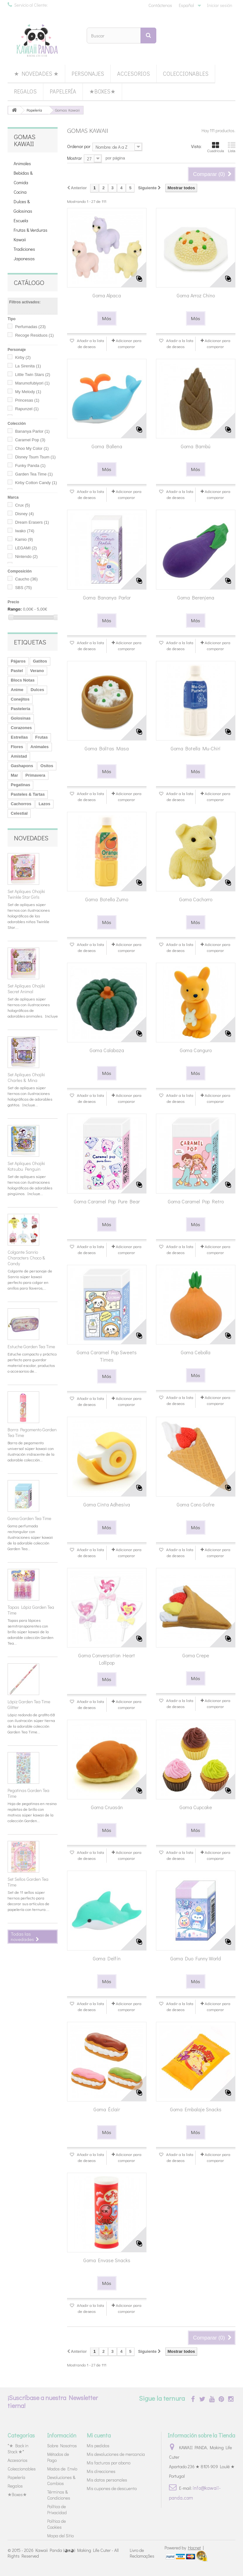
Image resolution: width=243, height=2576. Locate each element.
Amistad (19, 756)
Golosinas (21, 718)
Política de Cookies (56, 2524)
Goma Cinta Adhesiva (106, 1504)
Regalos (25, 91)
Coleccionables (186, 73)
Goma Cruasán (107, 1807)
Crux (22, 505)
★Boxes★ (102, 91)
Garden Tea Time (34, 474)
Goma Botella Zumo (106, 899)
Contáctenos (160, 5)
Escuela (21, 220)
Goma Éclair (106, 2109)
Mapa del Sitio (60, 2536)
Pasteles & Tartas (28, 794)
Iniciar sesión (219, 5)
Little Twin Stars (32, 374)
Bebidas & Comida (23, 177)
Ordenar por (78, 146)
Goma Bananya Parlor (107, 597)
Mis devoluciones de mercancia (116, 2454)
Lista (231, 147)
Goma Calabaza (107, 1050)
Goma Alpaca (106, 295)
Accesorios (133, 73)
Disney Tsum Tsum (35, 457)
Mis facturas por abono (108, 2463)
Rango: (15, 609)
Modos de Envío (62, 2469)
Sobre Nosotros (62, 2446)
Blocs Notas (22, 680)
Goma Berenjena (195, 597)
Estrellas (19, 737)
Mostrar (74, 158)
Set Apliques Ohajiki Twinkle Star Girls (26, 894)
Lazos (44, 803)
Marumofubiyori (32, 383)
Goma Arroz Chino (196, 295)
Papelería (63, 91)
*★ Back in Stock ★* (18, 2449)
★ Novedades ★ (36, 73)
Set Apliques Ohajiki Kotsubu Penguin (26, 1166)
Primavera (35, 775)
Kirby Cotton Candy (36, 482)
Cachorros (21, 803)
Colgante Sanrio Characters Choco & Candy (26, 1257)
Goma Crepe (195, 1655)
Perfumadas (30, 326)
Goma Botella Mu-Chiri (196, 748)
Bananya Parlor (32, 431)
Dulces (37, 689)
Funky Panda (30, 465)
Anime (17, 689)
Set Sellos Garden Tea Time (28, 1882)
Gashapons (22, 765)
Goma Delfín (107, 1958)
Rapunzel (27, 408)
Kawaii (20, 239)
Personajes (88, 73)
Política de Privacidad (57, 2509)
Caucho (26, 579)
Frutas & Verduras (30, 230)
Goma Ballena (106, 446)
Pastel (17, 670)
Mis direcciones (101, 2471)
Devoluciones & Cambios (61, 2480)
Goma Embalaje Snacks (195, 2109)
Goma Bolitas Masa (106, 748)
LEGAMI (26, 548)
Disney (24, 513)
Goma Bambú (195, 446)
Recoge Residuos (34, 335)
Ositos (46, 765)
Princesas (27, 400)
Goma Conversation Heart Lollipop (106, 1659)
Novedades (31, 837)
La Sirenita (28, 366)
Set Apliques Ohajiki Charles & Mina (26, 1077)
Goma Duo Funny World (195, 1958)
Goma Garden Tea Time (29, 1518)
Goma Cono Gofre (196, 1504)
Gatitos (40, 661)
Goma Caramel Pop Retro (196, 1201)
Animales (22, 163)
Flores (17, 746)
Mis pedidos (98, 2446)
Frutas (41, 737)
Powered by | (184, 2548)
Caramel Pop (30, 439)
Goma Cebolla (195, 1352)
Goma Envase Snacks (106, 2260)
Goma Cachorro (195, 899)
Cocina (20, 192)
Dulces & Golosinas (23, 206)
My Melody (28, 391)
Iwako (24, 530)
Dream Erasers (32, 522)
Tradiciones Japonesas (24, 254)
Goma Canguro (196, 1050)
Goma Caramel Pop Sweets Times (107, 1356)
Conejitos (20, 699)
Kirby (23, 357)
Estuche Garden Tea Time (31, 1346)
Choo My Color (32, 448)
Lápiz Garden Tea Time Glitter (29, 1704)
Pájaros (18, 661)
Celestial (19, 813)
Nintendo (26, 556)
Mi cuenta (99, 2435)
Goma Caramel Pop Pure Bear (107, 1201)
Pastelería (20, 708)
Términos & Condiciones (58, 2495)
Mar (14, 775)
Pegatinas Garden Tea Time (28, 1793)
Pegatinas (20, 784)
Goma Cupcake (195, 1807)
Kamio (24, 539)
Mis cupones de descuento (112, 2488)
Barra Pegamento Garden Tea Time (32, 1432)
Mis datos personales (107, 2480)
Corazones (21, 727)
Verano (37, 670)
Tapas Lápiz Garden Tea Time (31, 1610)
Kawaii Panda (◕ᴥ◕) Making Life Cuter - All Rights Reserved (63, 2553)
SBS (23, 587)
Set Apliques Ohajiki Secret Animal (26, 988)
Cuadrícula (215, 147)
